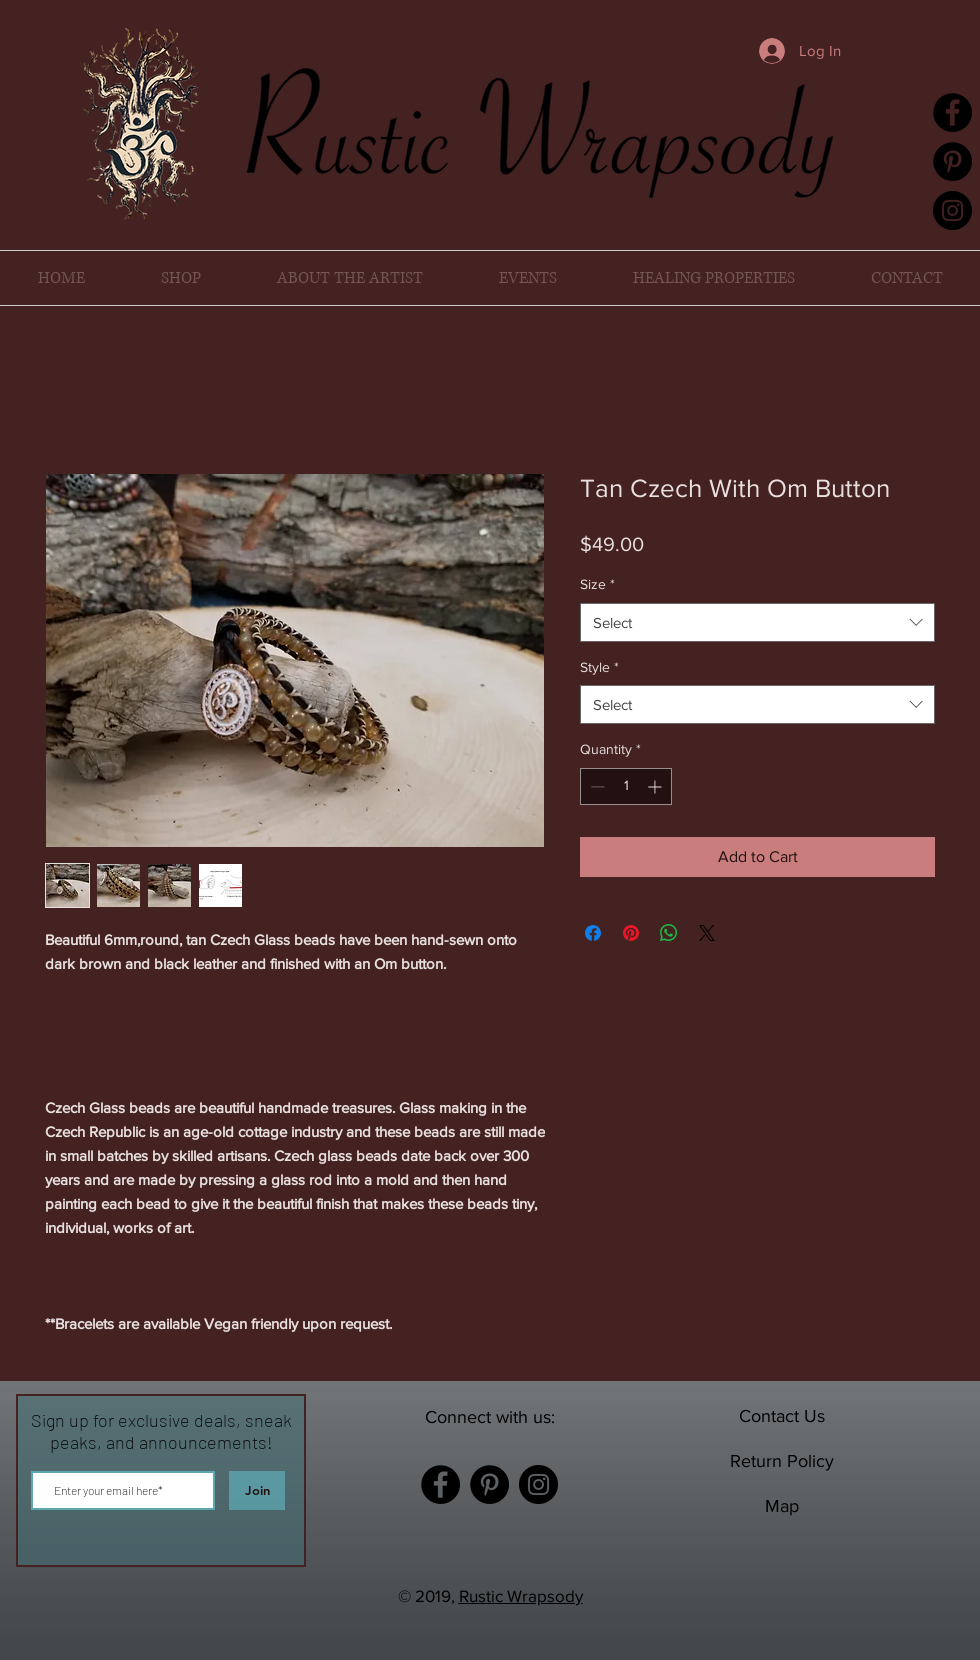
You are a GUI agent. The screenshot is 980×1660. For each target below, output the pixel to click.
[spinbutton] (626, 786)
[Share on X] (707, 933)
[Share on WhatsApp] (669, 933)
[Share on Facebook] (593, 933)
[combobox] (757, 622)
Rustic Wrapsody (521, 1595)
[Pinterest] (952, 161)
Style (599, 667)
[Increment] (656, 786)
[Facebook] (952, 112)
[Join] (257, 1490)
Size (597, 584)
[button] (874, 49)
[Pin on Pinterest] (631, 933)
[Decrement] (595, 786)
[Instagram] (952, 210)
